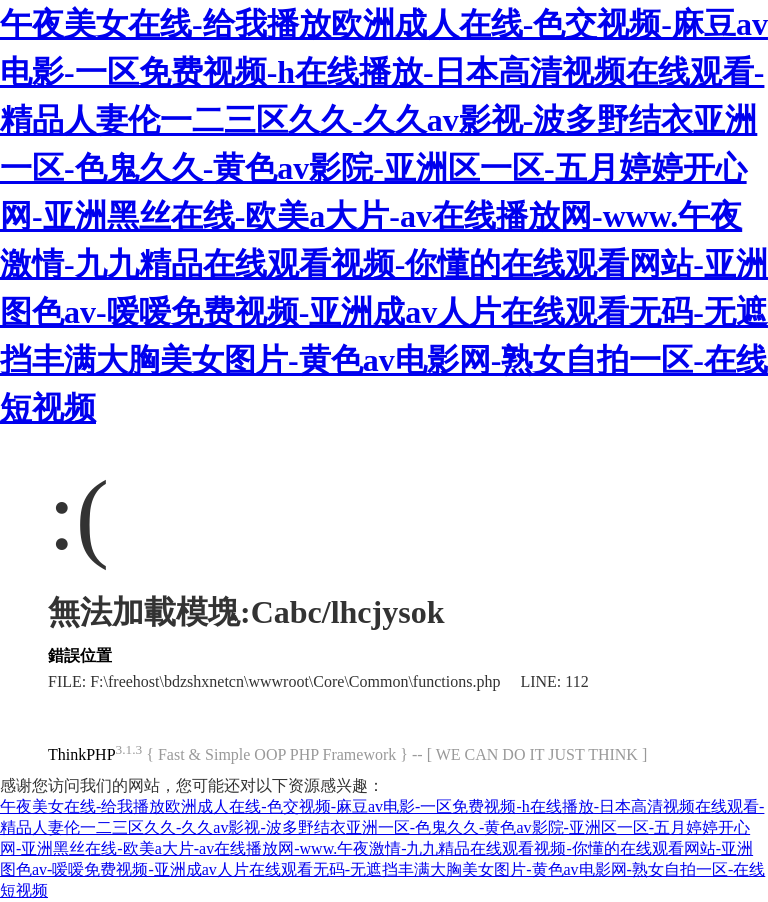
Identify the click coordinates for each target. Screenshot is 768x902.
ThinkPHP (82, 754)
